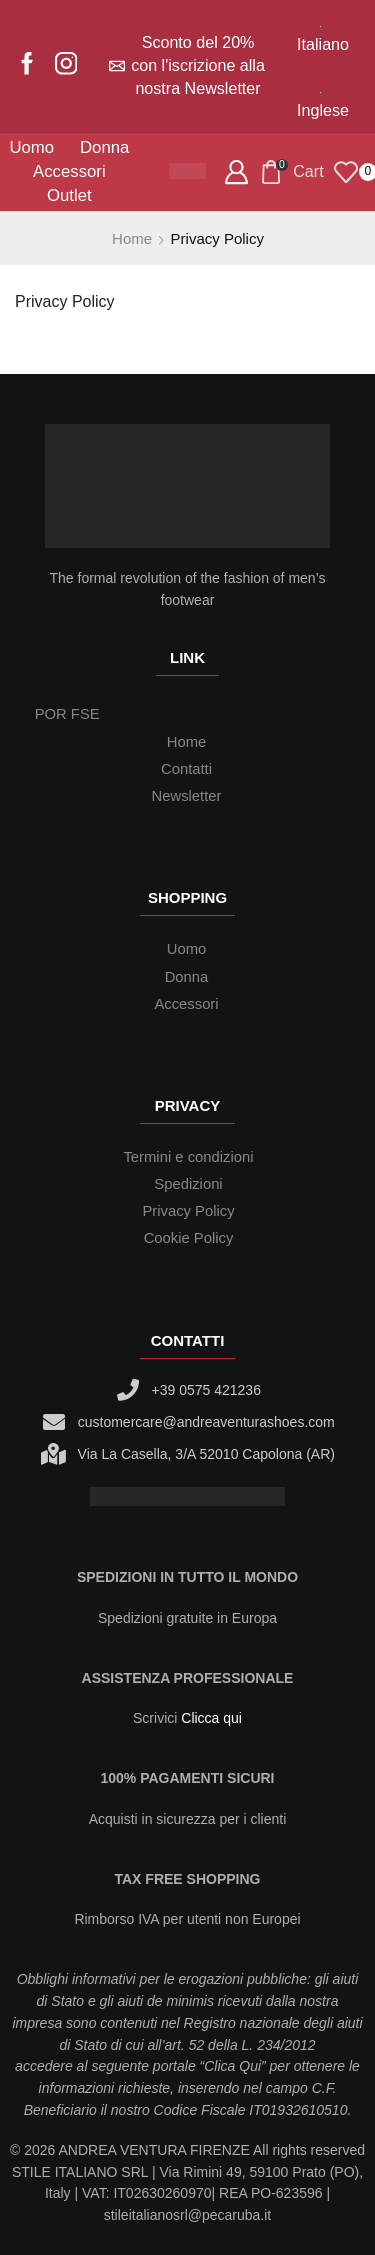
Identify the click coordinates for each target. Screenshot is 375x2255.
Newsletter (187, 796)
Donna (104, 147)
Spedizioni (188, 1184)
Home (132, 238)
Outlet (69, 195)
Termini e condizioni (188, 1157)
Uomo (31, 147)
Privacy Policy (65, 301)
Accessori (69, 171)
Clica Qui (232, 2066)
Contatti (186, 769)
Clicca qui (211, 1718)
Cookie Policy (189, 1238)
